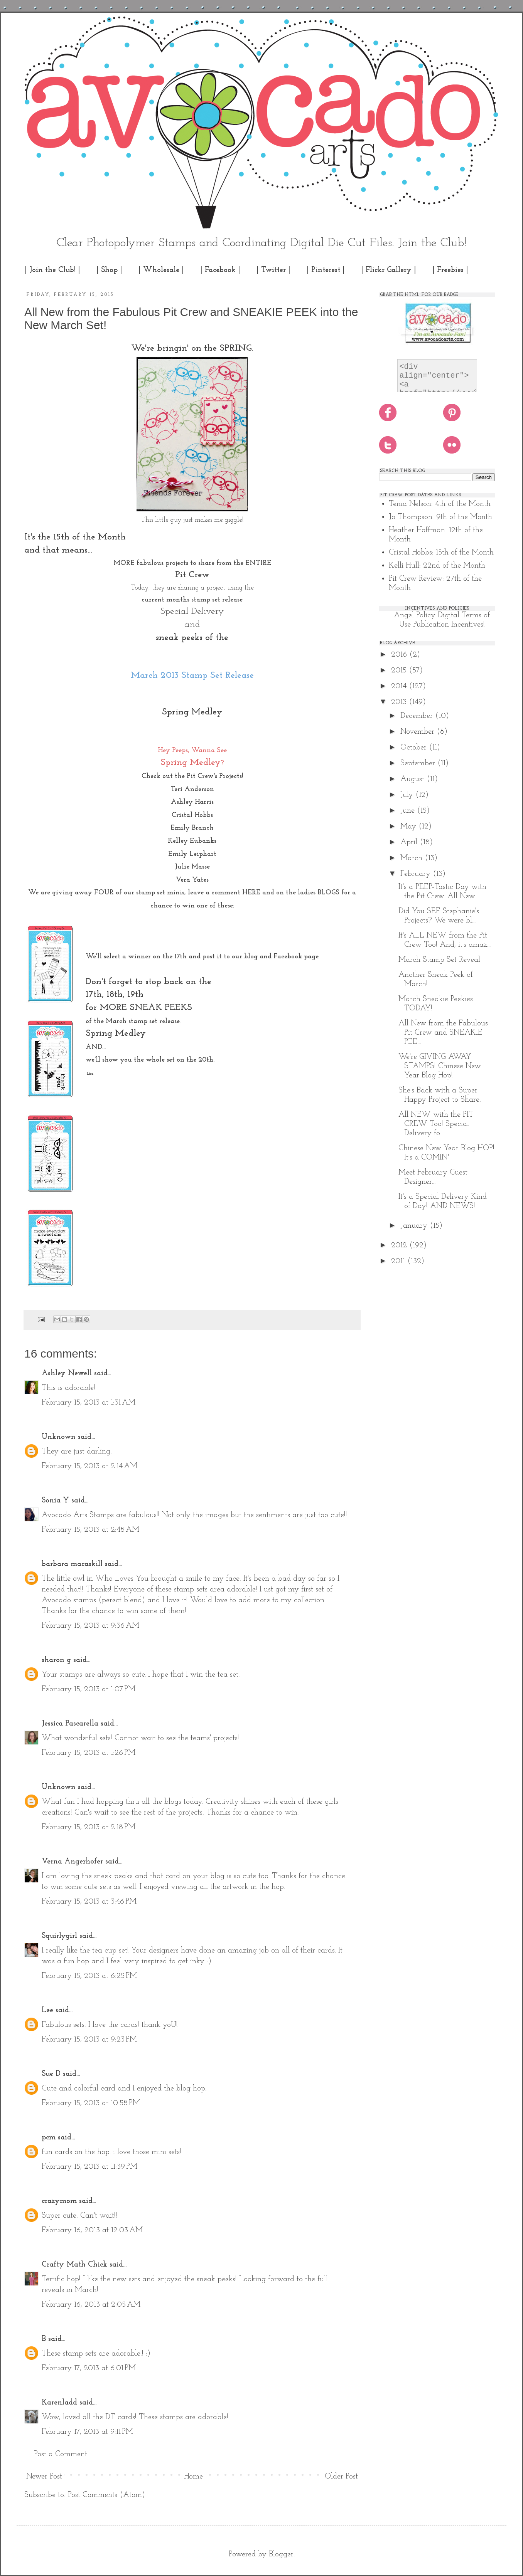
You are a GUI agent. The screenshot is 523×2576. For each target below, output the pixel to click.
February (416, 874)
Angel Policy (414, 615)
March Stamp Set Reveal (439, 960)
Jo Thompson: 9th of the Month (440, 517)
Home (193, 2476)
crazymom (59, 2201)
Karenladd (59, 2402)
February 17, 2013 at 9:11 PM (87, 2432)
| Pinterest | (326, 270)
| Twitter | (273, 270)
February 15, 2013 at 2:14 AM (89, 1466)
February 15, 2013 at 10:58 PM (91, 2103)
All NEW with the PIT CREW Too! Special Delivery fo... (436, 1124)
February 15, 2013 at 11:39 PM (89, 2167)
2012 (400, 1245)
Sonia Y (55, 1500)
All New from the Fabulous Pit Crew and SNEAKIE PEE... (443, 1033)
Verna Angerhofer (72, 1861)
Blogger (281, 2554)
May (409, 826)
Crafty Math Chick (74, 2264)
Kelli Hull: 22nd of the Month (437, 566)
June (408, 811)
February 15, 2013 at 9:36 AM (90, 1626)
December (417, 716)
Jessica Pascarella (70, 1723)
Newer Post (44, 2476)
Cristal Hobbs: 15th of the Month (441, 552)
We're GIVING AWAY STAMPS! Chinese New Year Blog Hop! (439, 1066)
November (418, 732)
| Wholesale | (161, 270)
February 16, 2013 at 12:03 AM (92, 2230)
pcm (49, 2137)
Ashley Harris (192, 802)
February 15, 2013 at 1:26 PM (88, 1753)
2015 (400, 670)
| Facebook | (220, 270)
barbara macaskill (72, 1564)
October (414, 747)
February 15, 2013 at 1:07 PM (88, 1689)
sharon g (56, 1660)
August (413, 779)
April (410, 842)
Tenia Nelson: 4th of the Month (440, 504)
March (412, 858)
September (418, 763)
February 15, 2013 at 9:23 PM (89, 2039)
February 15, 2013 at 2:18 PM (88, 1827)
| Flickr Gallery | (388, 270)
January (415, 1226)
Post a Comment (60, 2454)
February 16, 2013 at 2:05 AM (91, 2305)
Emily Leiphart (192, 854)
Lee (47, 2010)
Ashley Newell (67, 1373)
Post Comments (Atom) (106, 2495)
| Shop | (109, 270)
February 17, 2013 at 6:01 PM (89, 2368)
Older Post (341, 2476)
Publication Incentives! (449, 624)
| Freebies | (450, 270)
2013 (400, 702)
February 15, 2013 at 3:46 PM (89, 1902)
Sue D (51, 2074)
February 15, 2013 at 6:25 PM (89, 1976)
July (407, 795)
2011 (399, 1261)
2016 (400, 655)
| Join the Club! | (52, 270)
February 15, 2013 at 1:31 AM (88, 1402)
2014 (400, 686)
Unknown (59, 1437)
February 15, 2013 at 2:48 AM (90, 1530)
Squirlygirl (59, 1936)
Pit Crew (192, 575)
